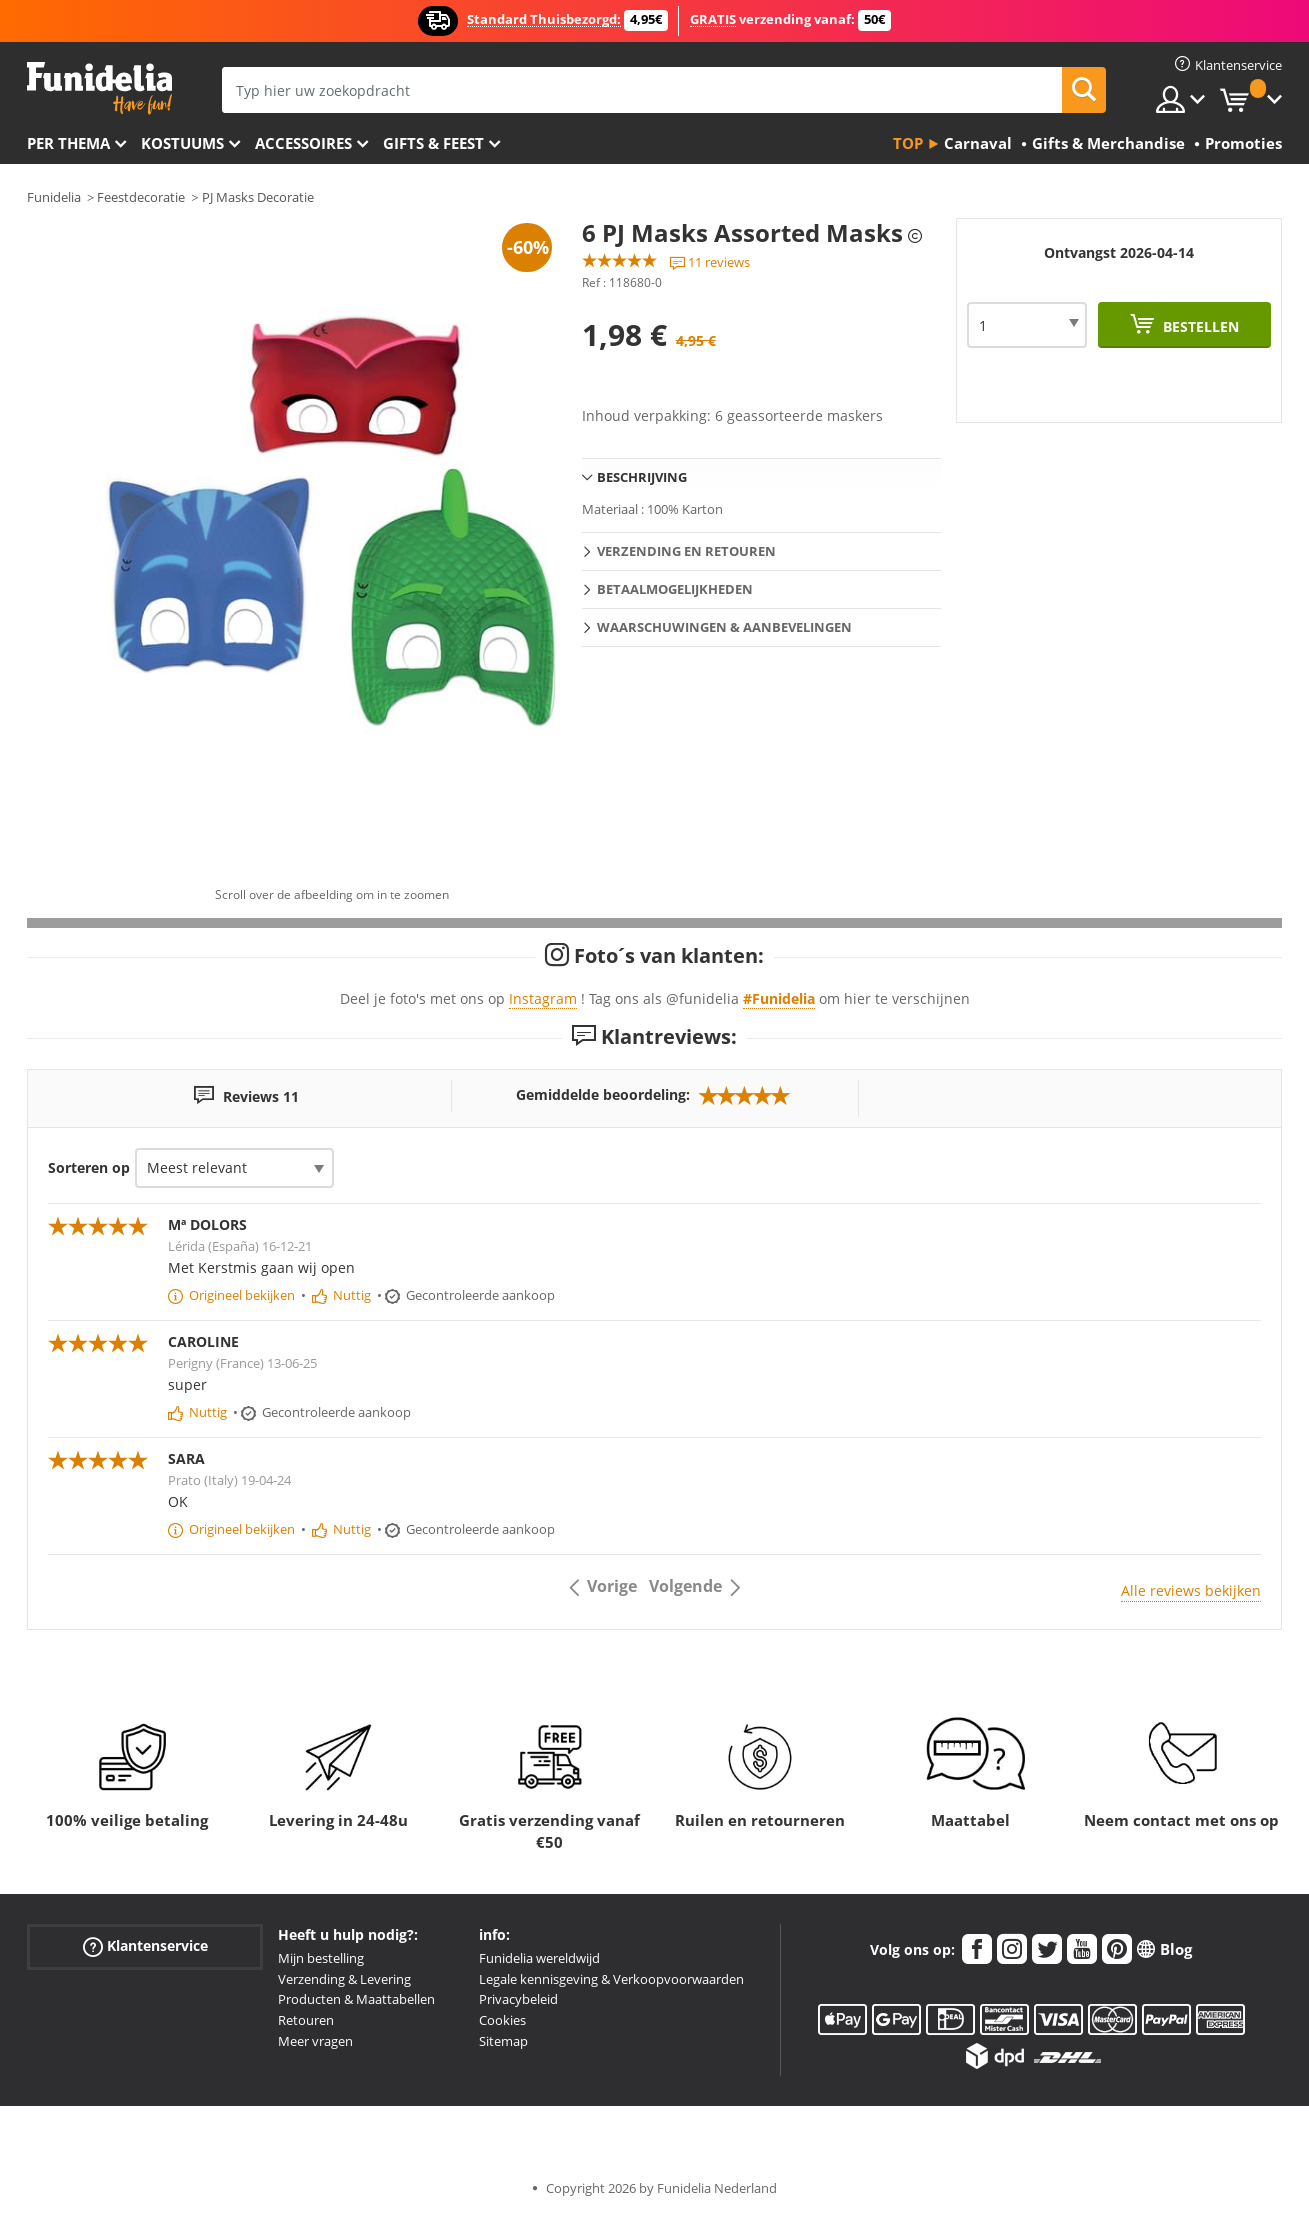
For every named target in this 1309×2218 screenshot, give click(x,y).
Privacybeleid (518, 1999)
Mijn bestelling (321, 1958)
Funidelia (54, 197)
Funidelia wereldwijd (539, 1958)
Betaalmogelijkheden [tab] (675, 589)
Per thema (68, 143)
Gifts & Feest (433, 143)
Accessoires (303, 143)
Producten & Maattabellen (356, 1999)
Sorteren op (89, 1167)
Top (908, 143)
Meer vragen (315, 2041)
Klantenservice (145, 1946)
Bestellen (1199, 326)
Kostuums (182, 143)
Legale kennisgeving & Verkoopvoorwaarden (611, 1979)
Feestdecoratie (141, 197)
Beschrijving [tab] (642, 477)
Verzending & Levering (344, 1979)
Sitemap (503, 2041)
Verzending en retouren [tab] (686, 551)
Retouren (306, 2020)
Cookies (502, 2020)
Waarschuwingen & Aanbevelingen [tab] (724, 627)
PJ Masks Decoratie (258, 197)
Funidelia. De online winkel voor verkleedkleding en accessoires (99, 88)
